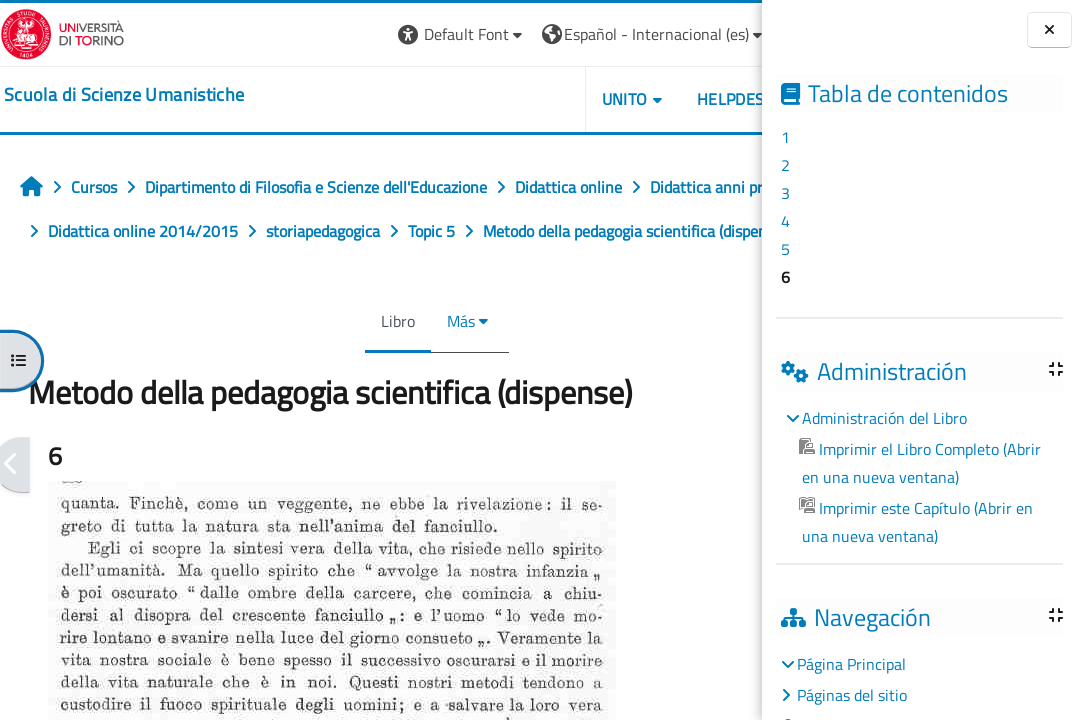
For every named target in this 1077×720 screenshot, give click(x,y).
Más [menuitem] (415, 365)
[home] (124, 95)
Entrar (724, 34)
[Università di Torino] (62, 32)
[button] (369, 34)
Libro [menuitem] (352, 365)
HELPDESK (642, 99)
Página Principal (851, 664)
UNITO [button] (532, 99)
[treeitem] (919, 477)
